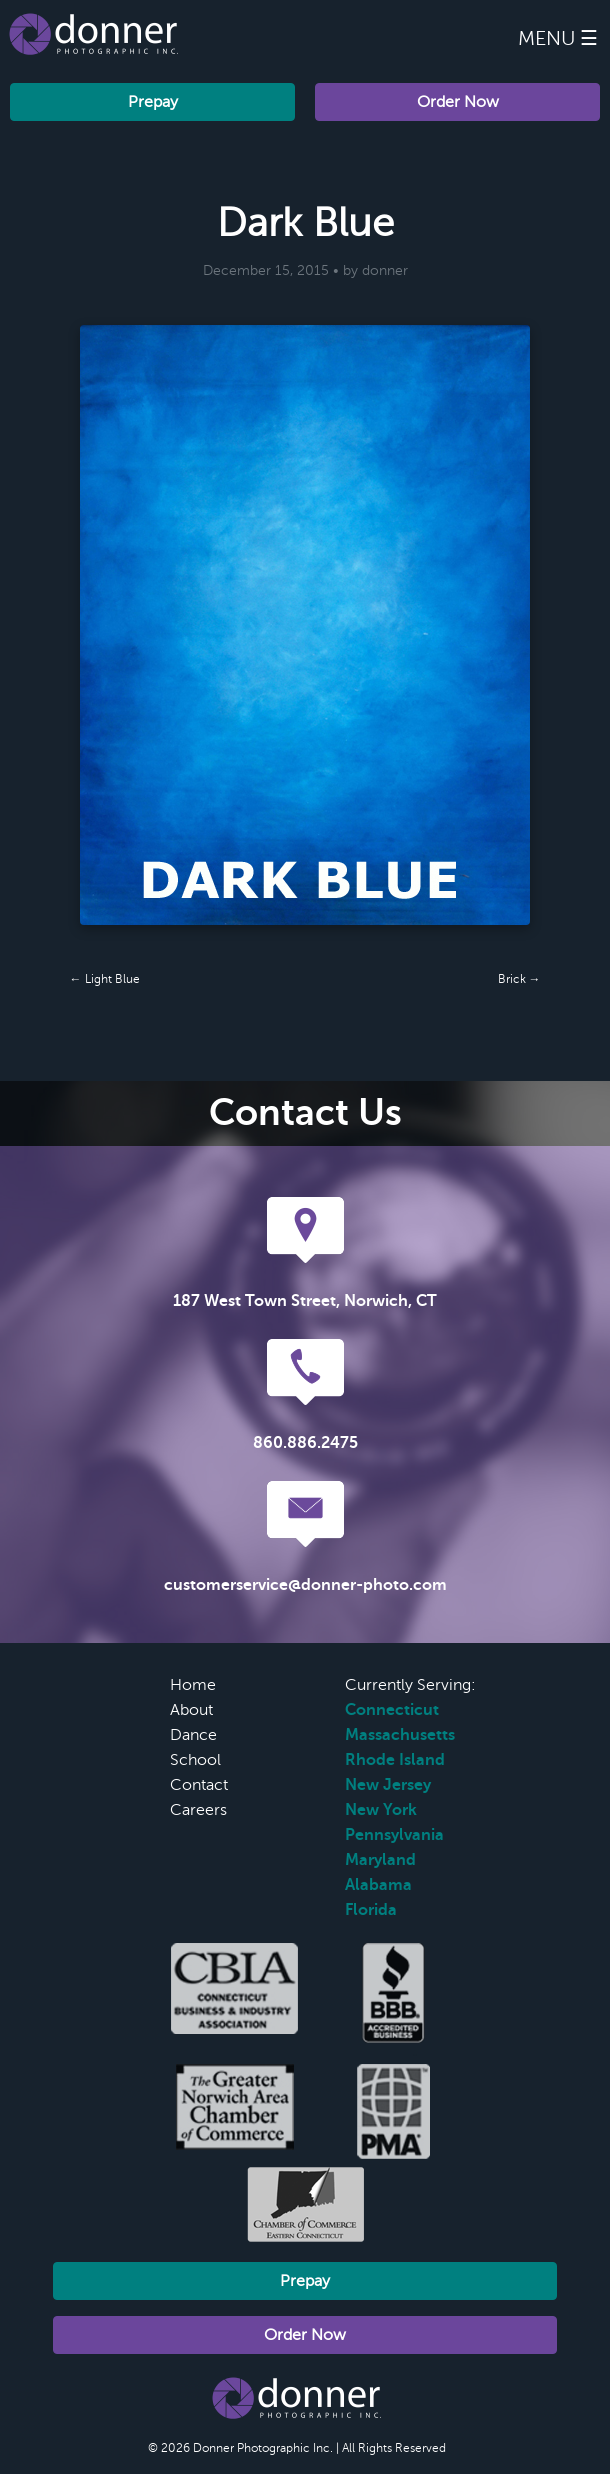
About (191, 1710)
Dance (193, 1735)
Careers (198, 1810)
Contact (199, 1785)
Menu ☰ (558, 38)
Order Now (458, 102)
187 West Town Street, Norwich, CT (305, 1301)
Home (193, 1685)
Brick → (519, 979)
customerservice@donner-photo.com (305, 1585)
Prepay (153, 102)
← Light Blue (105, 979)
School (195, 1760)
